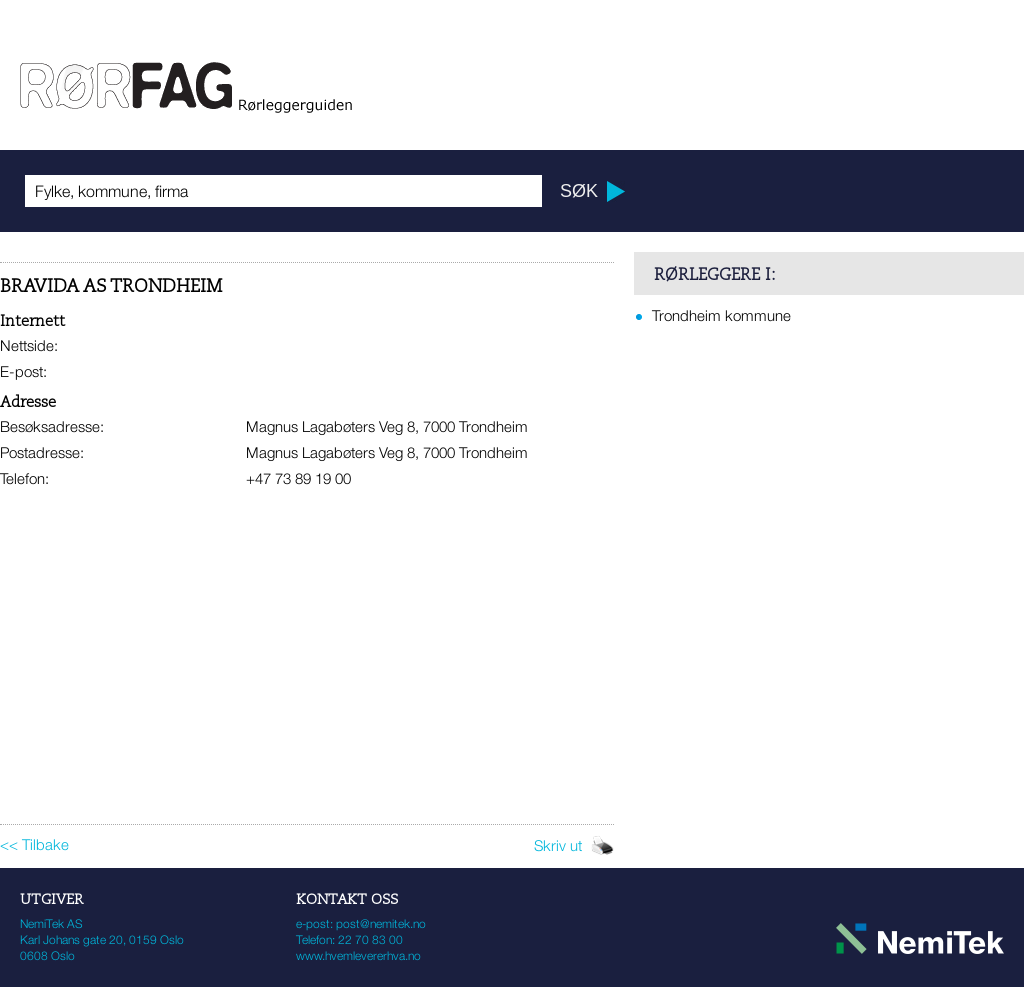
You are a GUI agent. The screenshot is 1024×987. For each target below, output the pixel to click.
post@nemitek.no (381, 923)
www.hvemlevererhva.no (358, 955)
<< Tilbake (34, 844)
